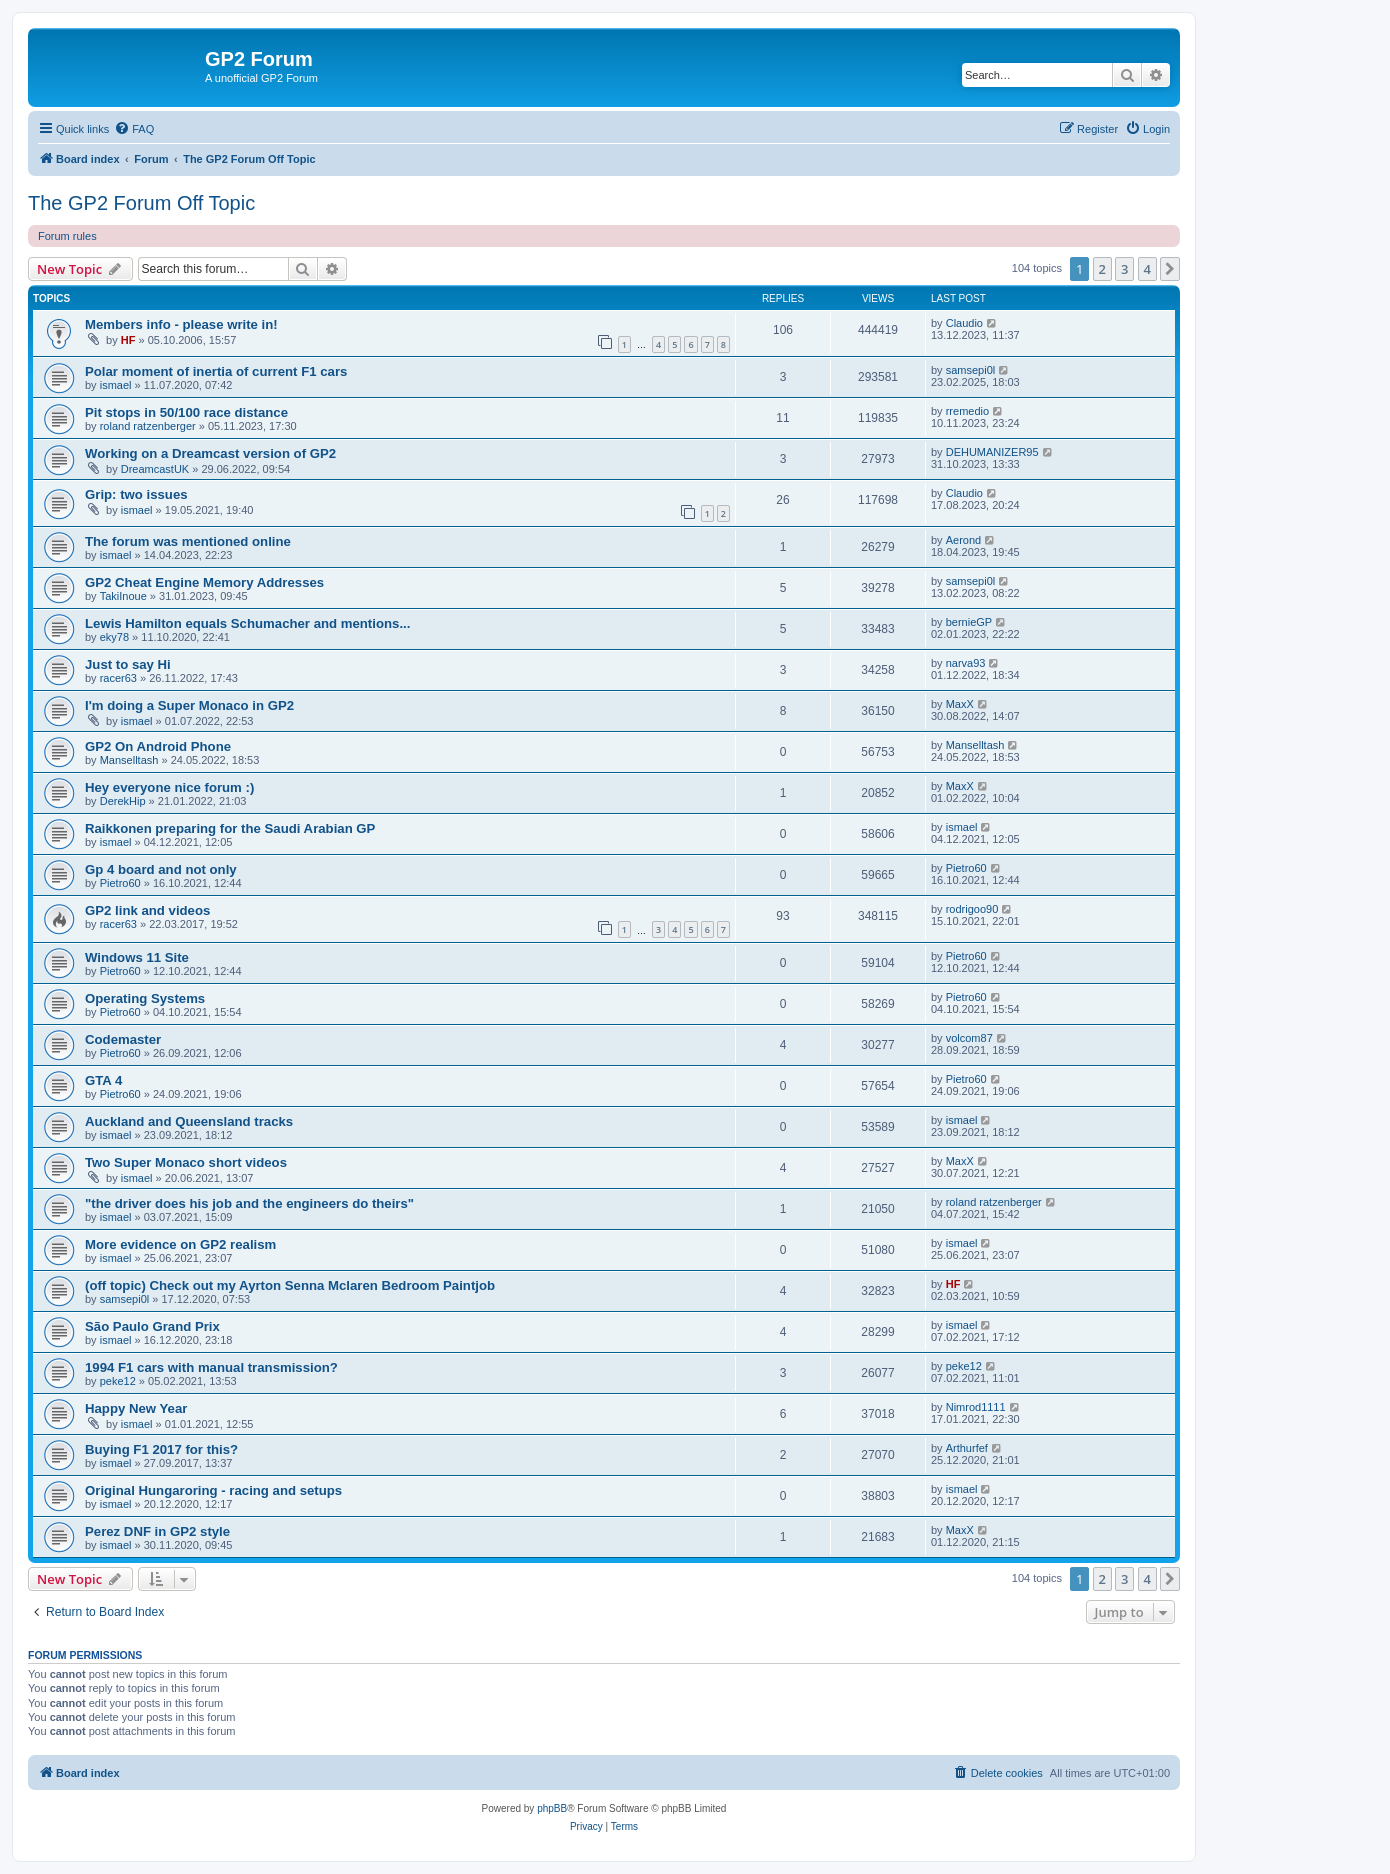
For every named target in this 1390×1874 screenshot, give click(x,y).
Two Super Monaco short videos (186, 1162)
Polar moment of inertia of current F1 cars (216, 371)
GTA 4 (103, 1080)
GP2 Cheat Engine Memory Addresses (204, 582)
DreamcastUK (155, 469)
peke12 (118, 1381)
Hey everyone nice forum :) (169, 787)
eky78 (114, 637)
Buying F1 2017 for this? (161, 1449)
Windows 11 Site (137, 957)
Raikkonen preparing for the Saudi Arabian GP (230, 828)
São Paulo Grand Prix (152, 1326)
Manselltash (129, 760)
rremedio (967, 411)
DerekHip (123, 801)
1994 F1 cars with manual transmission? (211, 1367)
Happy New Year (136, 1408)
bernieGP (969, 622)
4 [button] (1147, 269)
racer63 (118, 678)
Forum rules (67, 236)
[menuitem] (134, 129)
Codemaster (123, 1039)
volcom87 (969, 1038)
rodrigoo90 (972, 909)
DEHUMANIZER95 (992, 452)
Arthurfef (967, 1448)
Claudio (964, 323)
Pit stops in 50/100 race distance (186, 412)
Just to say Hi (128, 664)
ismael (116, 385)
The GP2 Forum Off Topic (141, 203)
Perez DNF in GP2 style (157, 1531)
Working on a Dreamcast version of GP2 (210, 453)
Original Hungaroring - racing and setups (213, 1490)
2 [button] (1102, 269)
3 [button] (1124, 269)
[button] (1170, 269)
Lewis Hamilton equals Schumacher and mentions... (247, 623)
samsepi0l (971, 370)
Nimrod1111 (976, 1407)
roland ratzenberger (148, 426)
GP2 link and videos (147, 910)
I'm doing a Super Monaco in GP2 (189, 705)
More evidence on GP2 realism (180, 1244)
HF (128, 340)
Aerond (963, 540)
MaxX (960, 704)
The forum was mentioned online (188, 541)
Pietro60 (120, 883)
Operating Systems (145, 998)
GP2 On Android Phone (158, 746)
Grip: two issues (136, 494)
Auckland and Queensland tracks (189, 1121)
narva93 (966, 663)
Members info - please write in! (181, 324)
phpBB (552, 1808)
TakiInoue (123, 596)
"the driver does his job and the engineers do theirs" (249, 1203)
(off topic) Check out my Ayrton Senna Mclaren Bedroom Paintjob (290, 1285)
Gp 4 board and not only (161, 869)
